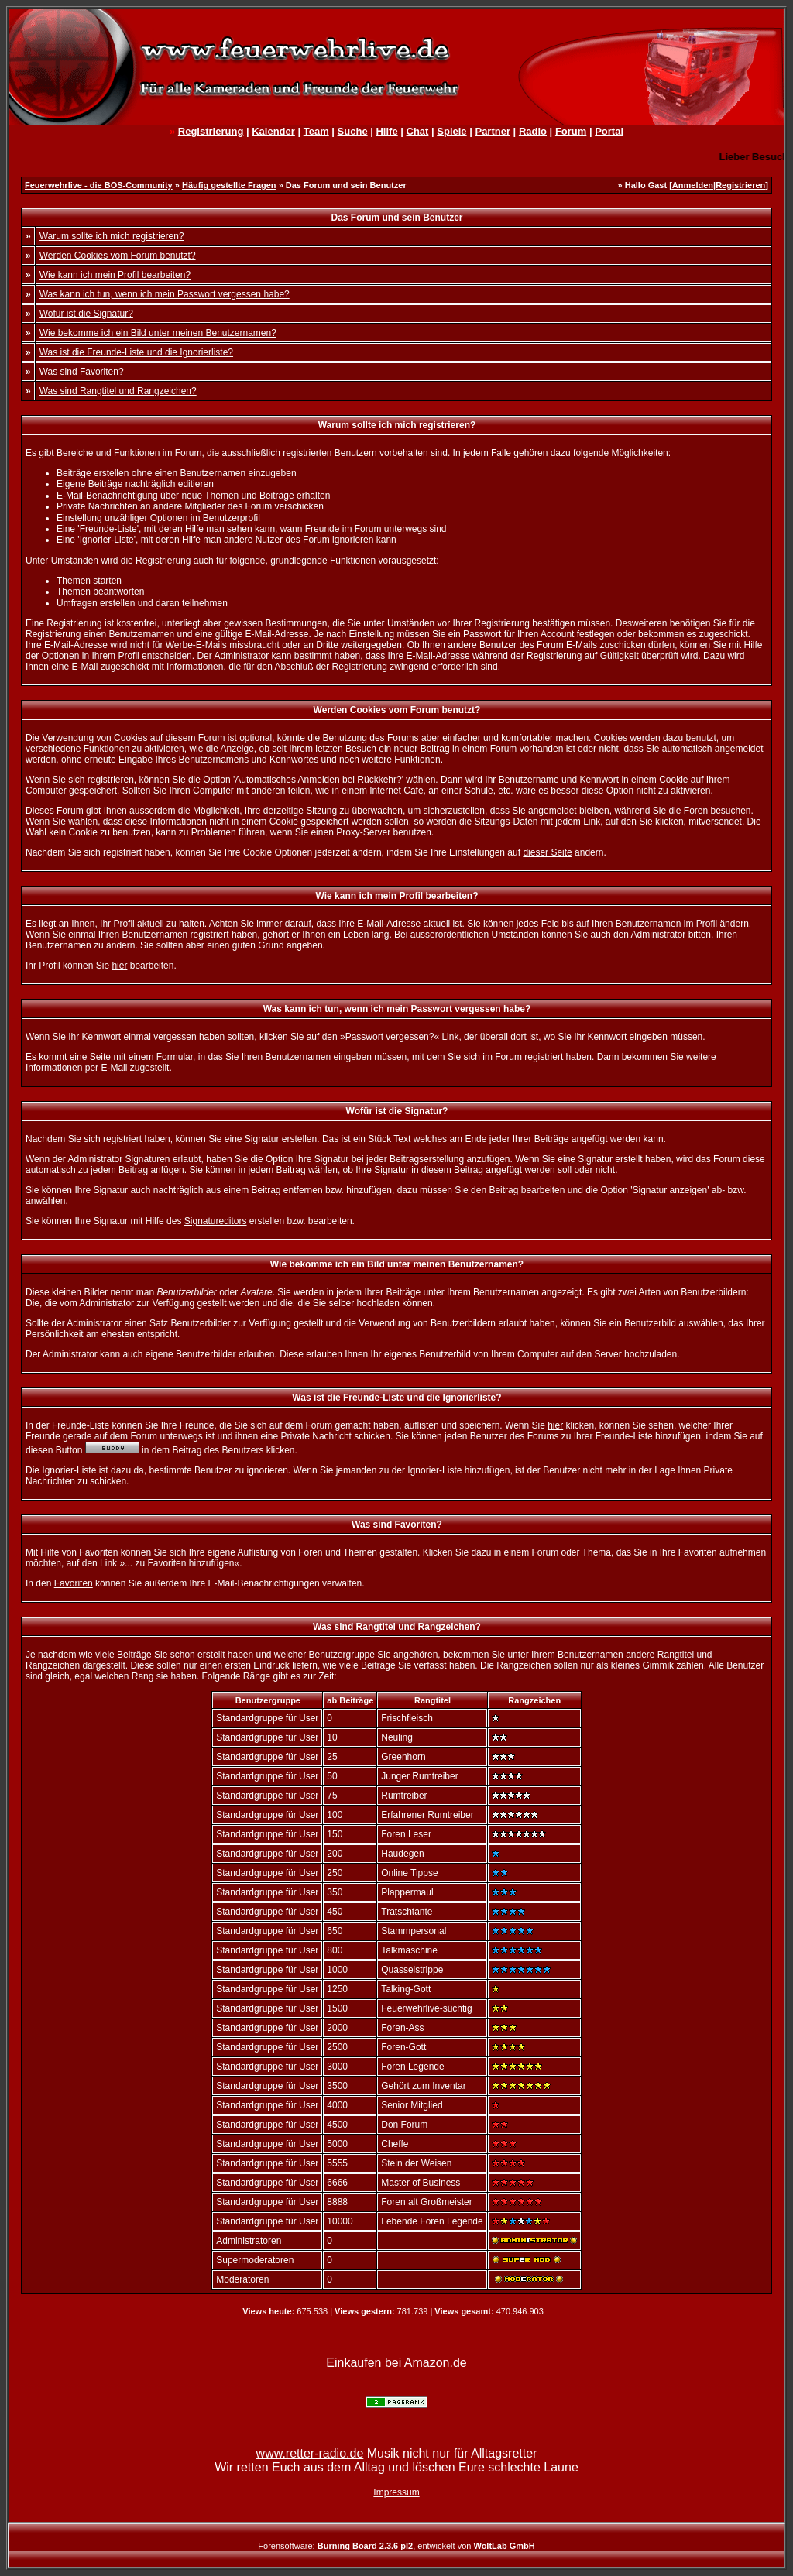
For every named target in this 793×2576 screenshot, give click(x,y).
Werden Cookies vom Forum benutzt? (117, 255)
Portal (609, 131)
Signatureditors (215, 1221)
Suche (353, 131)
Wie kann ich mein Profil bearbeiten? (115, 274)
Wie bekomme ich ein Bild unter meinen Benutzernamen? (157, 333)
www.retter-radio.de (310, 2453)
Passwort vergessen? (389, 1036)
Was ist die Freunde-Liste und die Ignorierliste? (136, 352)
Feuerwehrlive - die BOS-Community (99, 185)
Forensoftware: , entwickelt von (396, 2545)
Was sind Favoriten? (81, 371)
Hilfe (386, 131)
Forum (570, 131)
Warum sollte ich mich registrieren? (111, 236)
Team (316, 131)
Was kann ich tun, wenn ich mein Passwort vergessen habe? (164, 294)
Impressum (396, 2492)
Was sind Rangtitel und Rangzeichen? (118, 391)
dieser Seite (547, 852)
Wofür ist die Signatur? (86, 313)
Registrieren (740, 185)
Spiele (451, 131)
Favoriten (73, 1583)
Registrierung (211, 131)
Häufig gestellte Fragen (229, 185)
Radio (533, 131)
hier (119, 965)
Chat (418, 131)
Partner (492, 131)
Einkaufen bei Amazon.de (396, 2362)
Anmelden (692, 185)
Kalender (273, 131)
